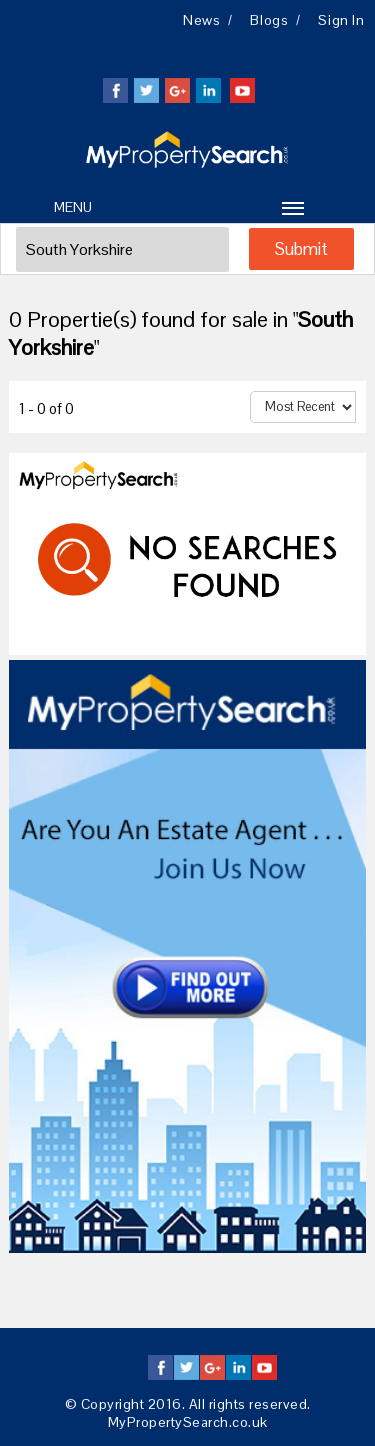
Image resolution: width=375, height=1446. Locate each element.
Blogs (269, 20)
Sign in (341, 20)
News (201, 20)
